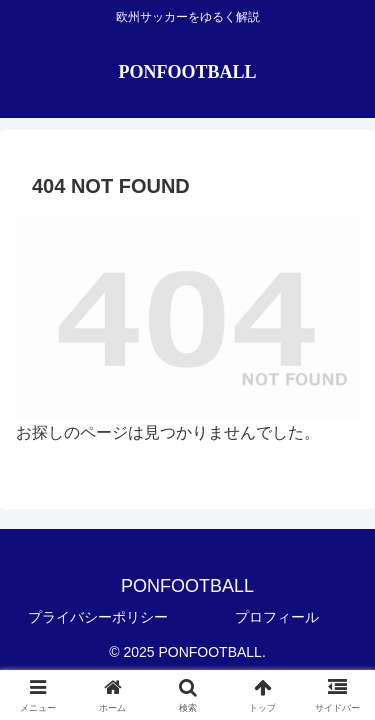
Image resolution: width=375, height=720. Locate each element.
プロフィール (277, 617)
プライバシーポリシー (98, 617)
